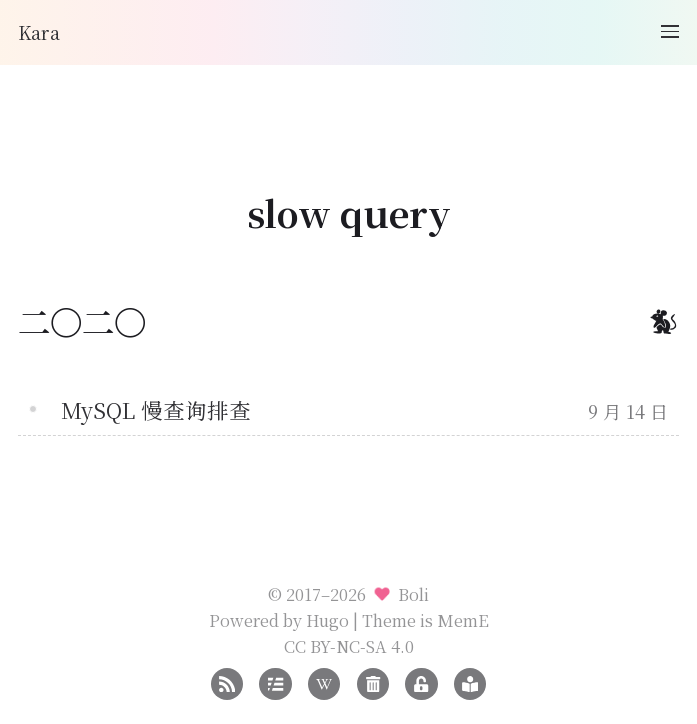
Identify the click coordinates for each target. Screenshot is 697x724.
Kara (39, 32)
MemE (463, 620)
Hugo (327, 620)
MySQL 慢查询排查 (156, 409)
